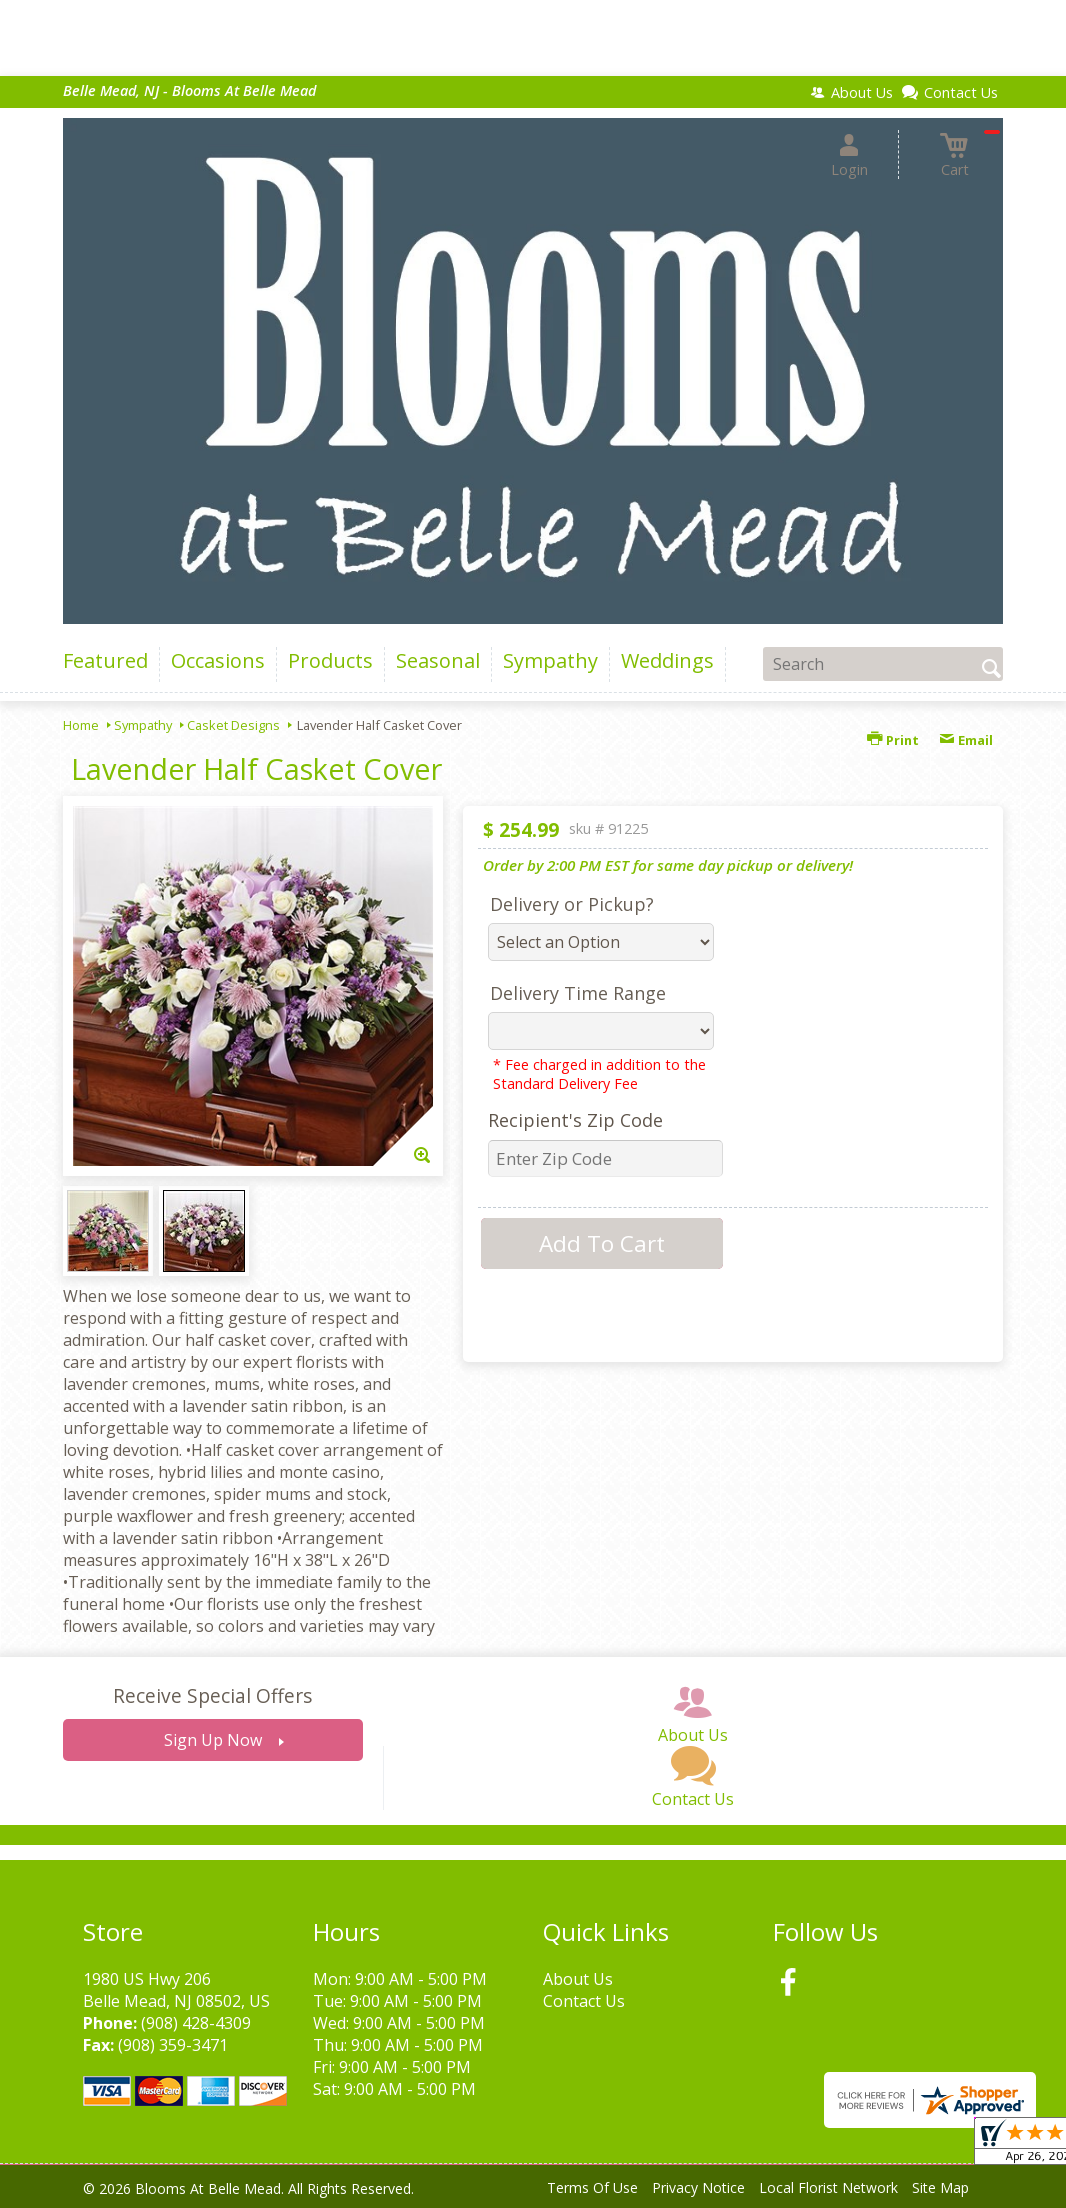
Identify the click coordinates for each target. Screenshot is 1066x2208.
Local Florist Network (828, 2187)
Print (893, 740)
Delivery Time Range (578, 993)
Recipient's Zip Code (575, 1120)
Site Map (940, 2187)
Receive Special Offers (212, 1695)
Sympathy (143, 725)
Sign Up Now (213, 1740)
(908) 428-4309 (196, 2023)
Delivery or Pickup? (572, 904)
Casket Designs (233, 725)
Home (81, 725)
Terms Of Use (592, 2187)
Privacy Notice (698, 2187)
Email (966, 740)
